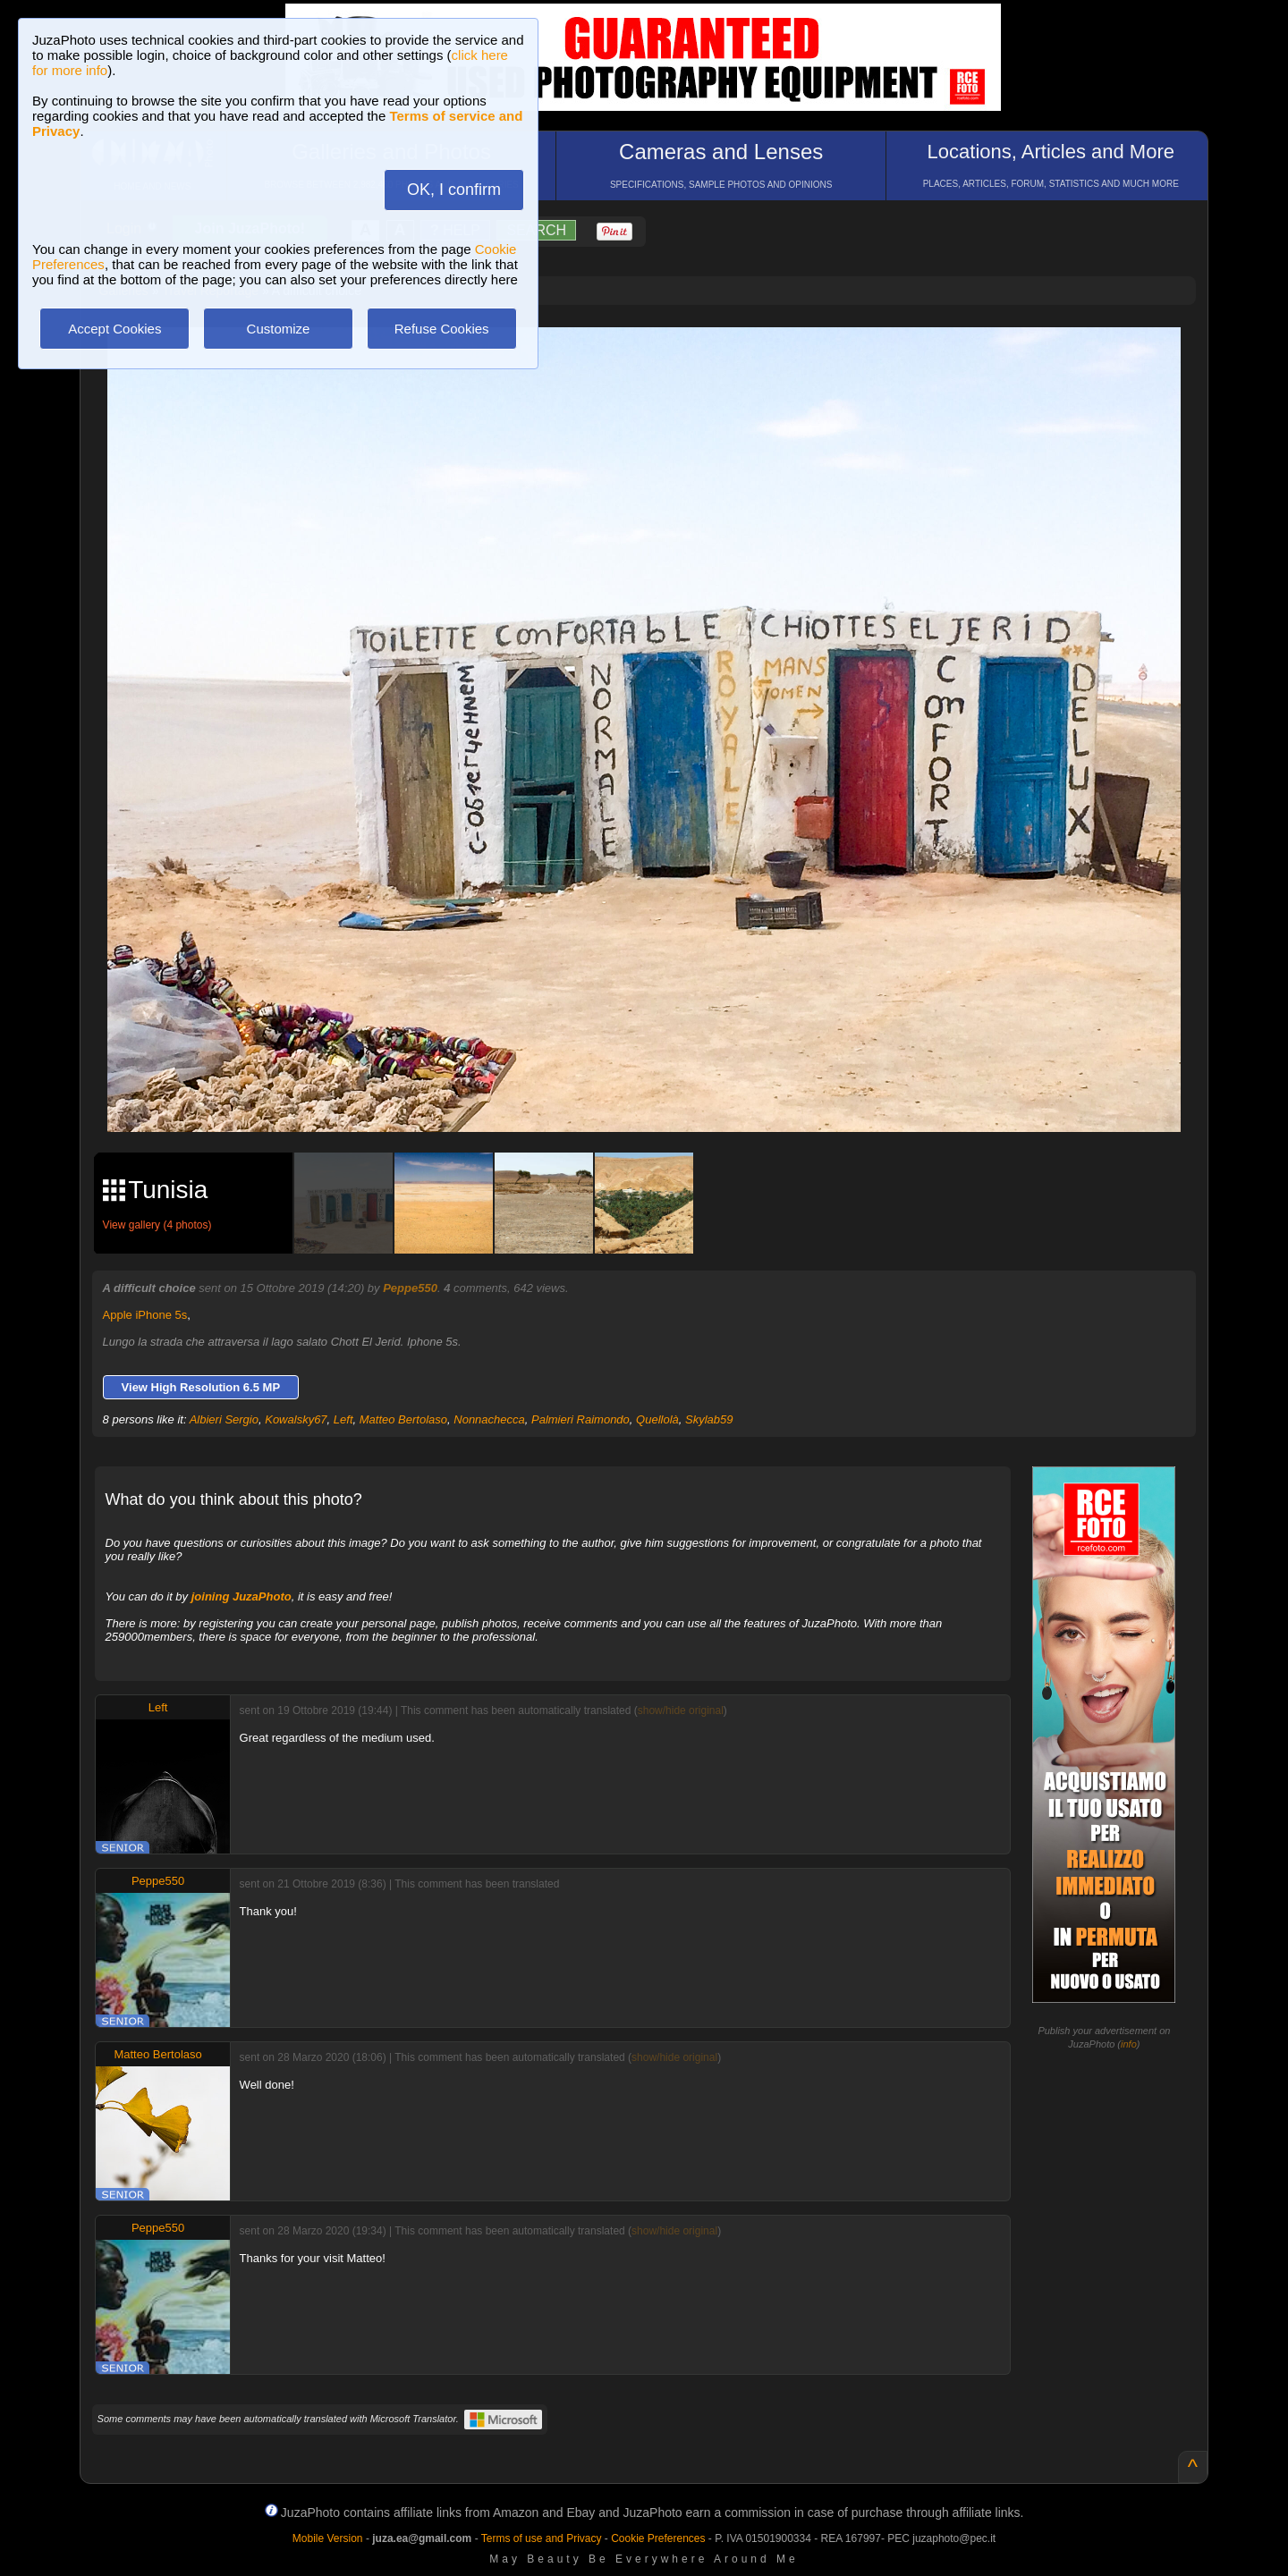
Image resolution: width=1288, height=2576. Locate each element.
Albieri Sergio (224, 1419)
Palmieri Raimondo (580, 1419)
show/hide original (681, 1710)
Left (343, 1419)
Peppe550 (410, 1288)
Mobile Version (327, 2538)
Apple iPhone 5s (145, 1315)
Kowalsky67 (295, 1419)
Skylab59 (709, 1419)
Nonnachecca (489, 1419)
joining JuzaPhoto (241, 1596)
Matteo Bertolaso (403, 1419)
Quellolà (657, 1419)
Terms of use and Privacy (541, 2538)
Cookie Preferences (658, 2538)
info (1129, 2044)
